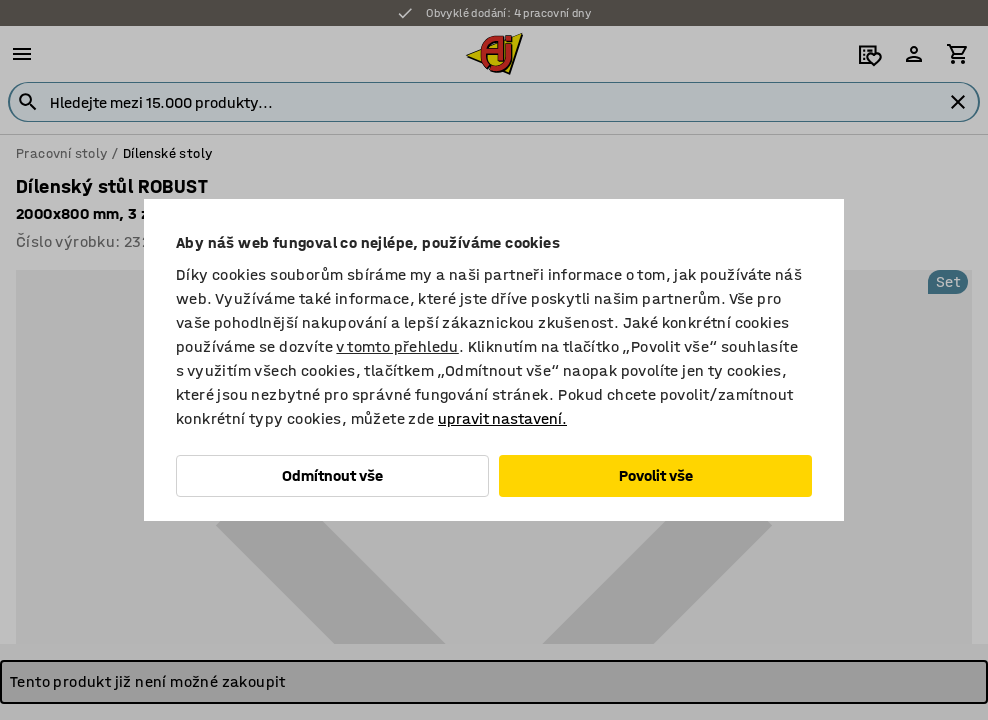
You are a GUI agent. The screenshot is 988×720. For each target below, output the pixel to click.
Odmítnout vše (332, 475)
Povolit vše (656, 475)
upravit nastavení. (502, 418)
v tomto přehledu (397, 346)
